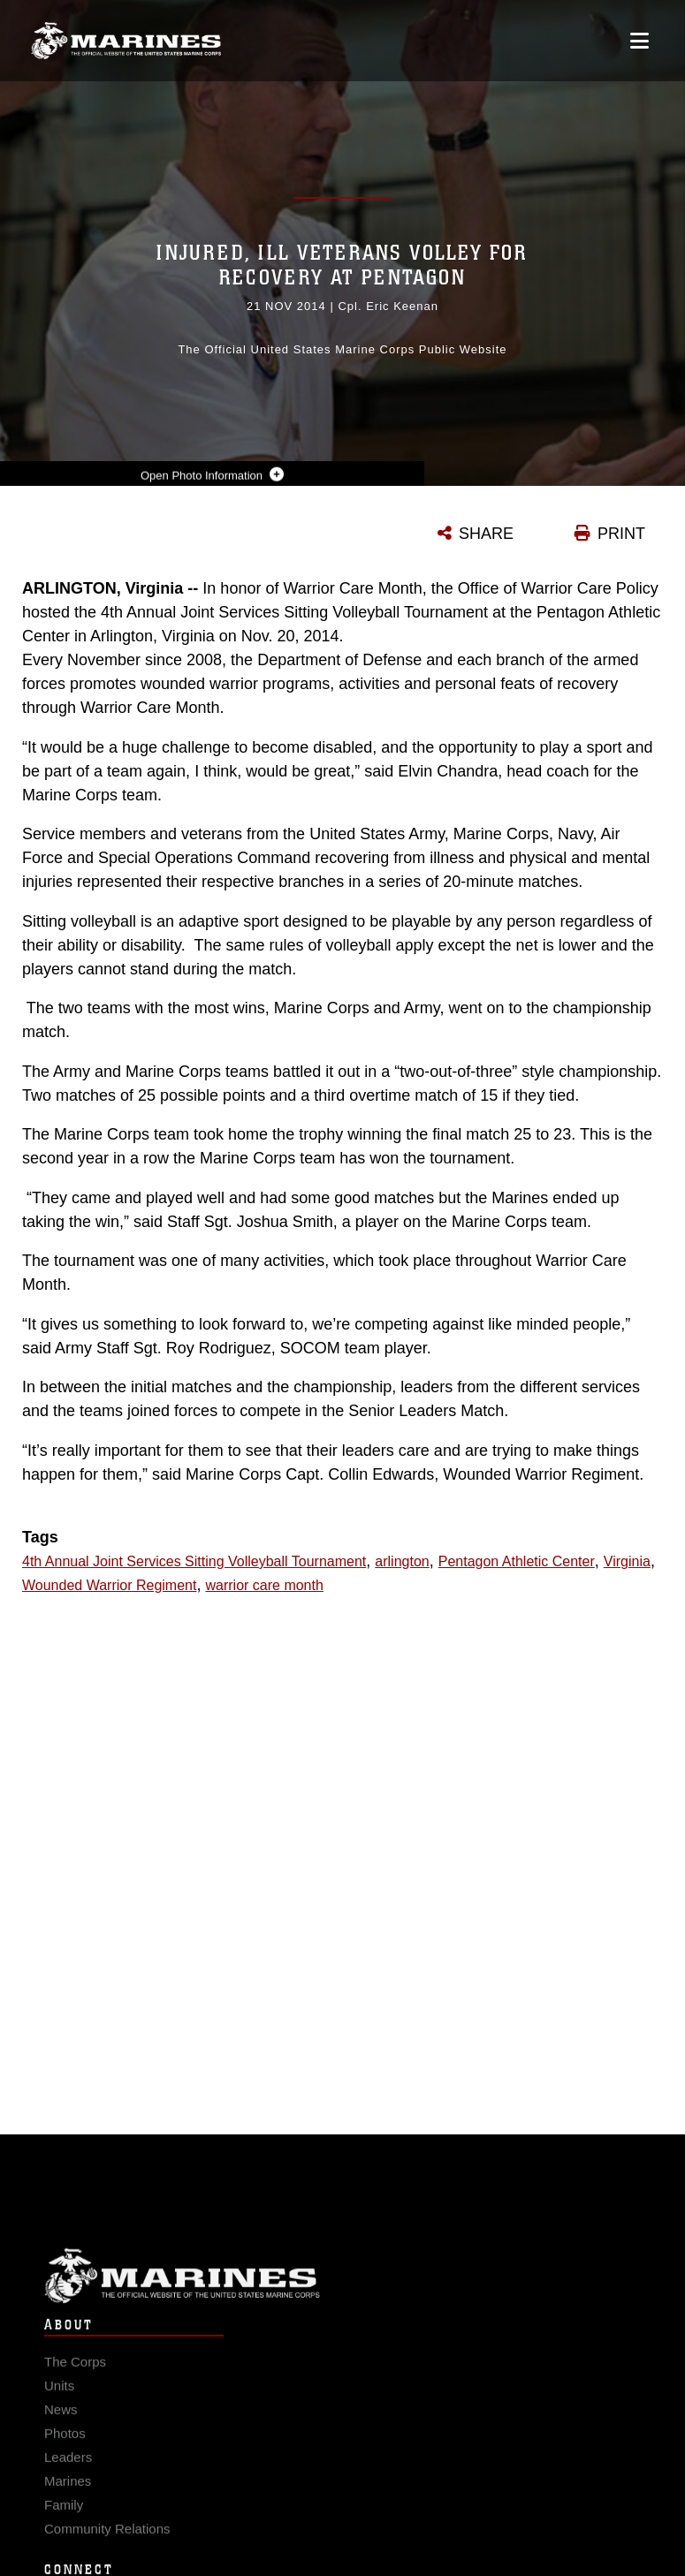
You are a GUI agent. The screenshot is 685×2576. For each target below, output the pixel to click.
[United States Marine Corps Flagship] (126, 40)
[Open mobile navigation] (639, 40)
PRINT (621, 533)
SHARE (486, 533)
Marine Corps (342, 2289)
